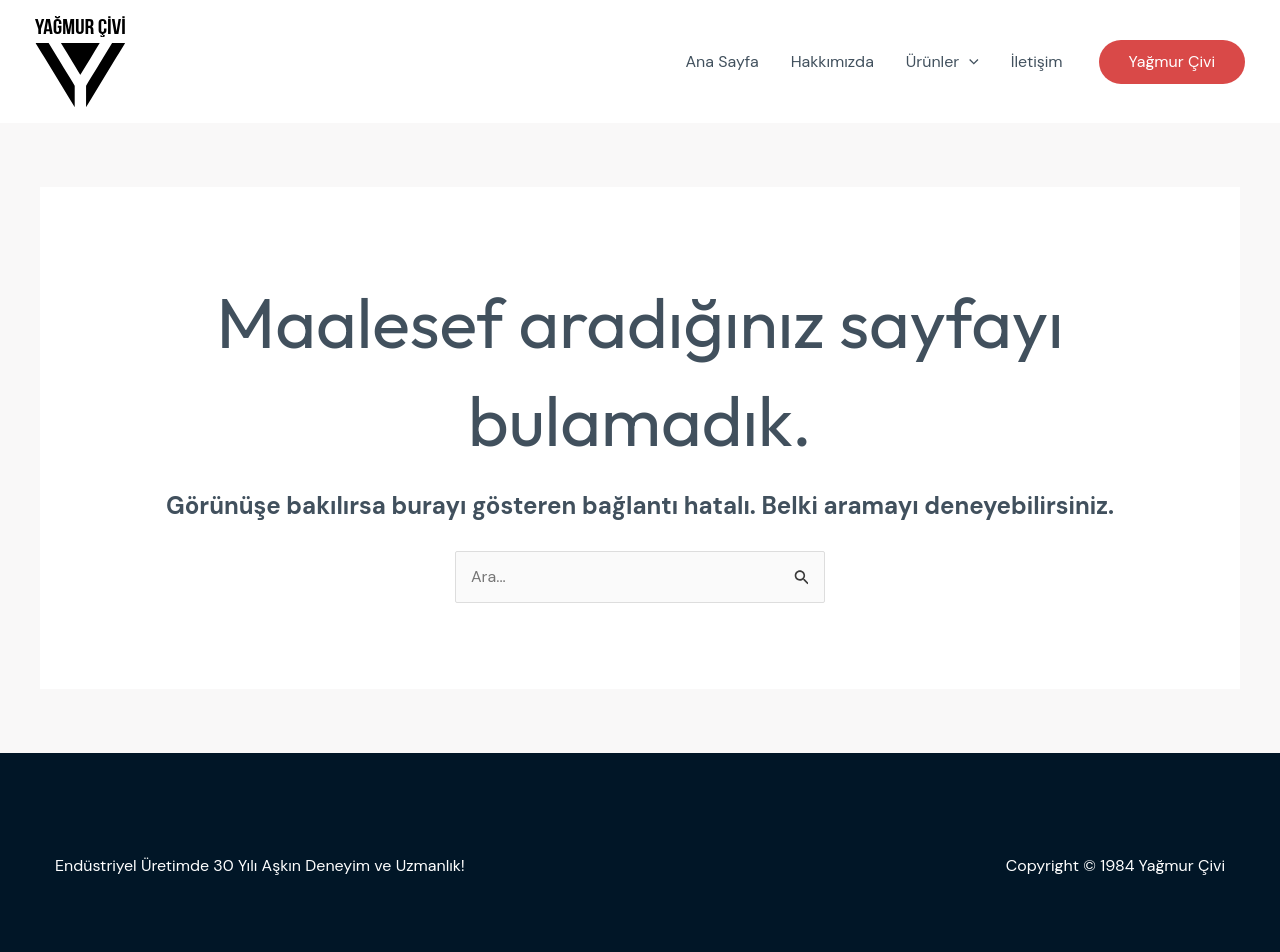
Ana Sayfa (721, 61)
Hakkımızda (832, 61)
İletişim (1037, 61)
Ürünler (942, 62)
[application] (969, 62)
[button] (1172, 62)
